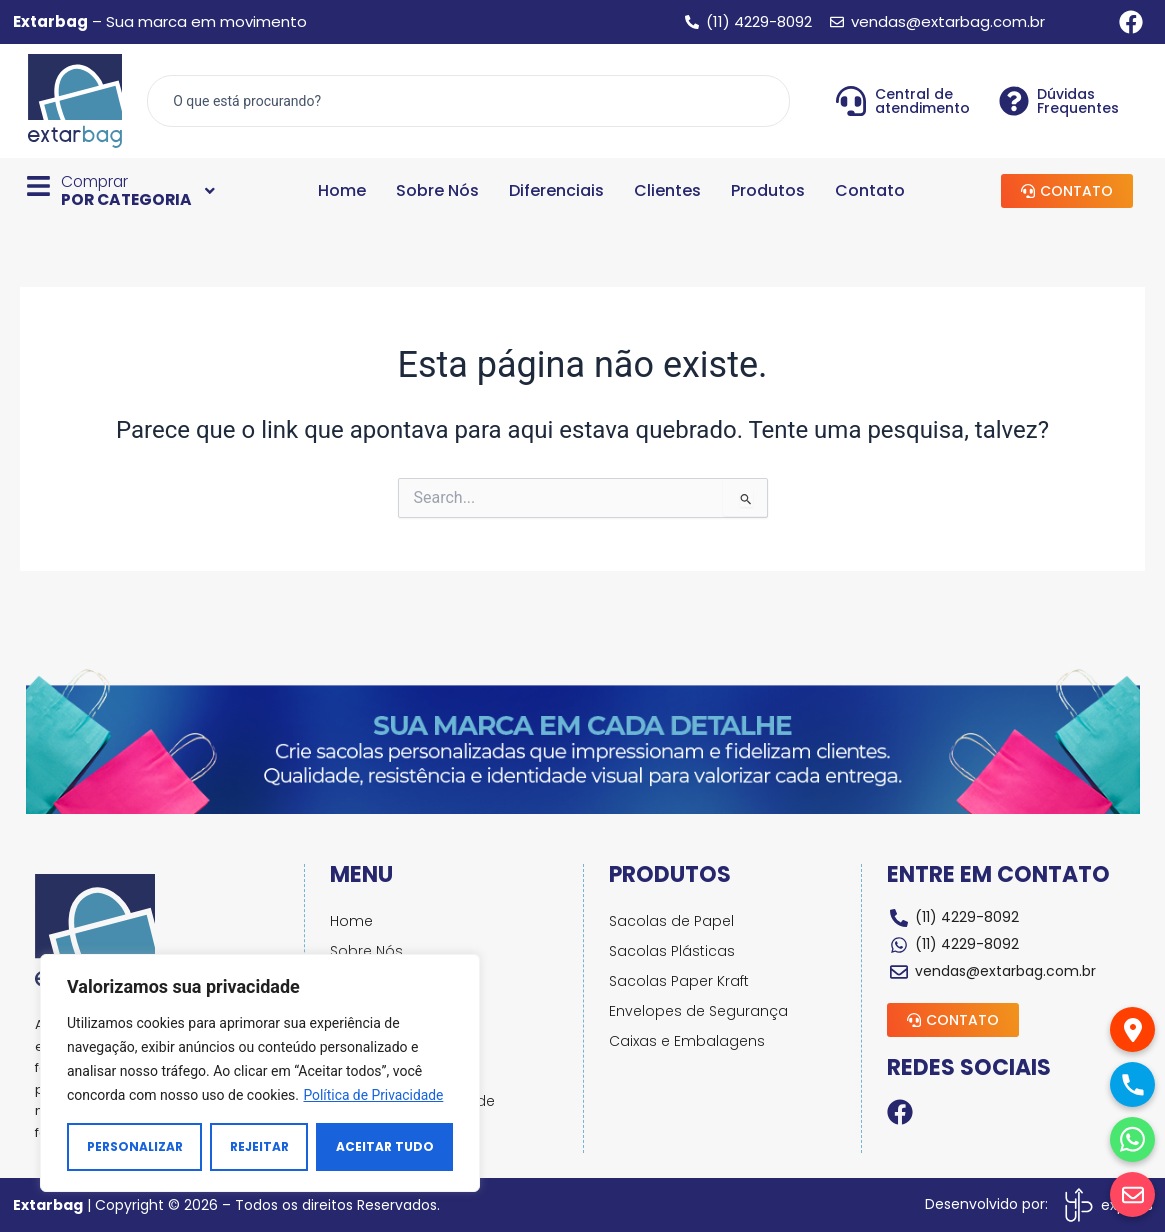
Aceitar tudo (385, 1146)
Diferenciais (556, 191)
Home (342, 191)
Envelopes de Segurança (699, 1011)
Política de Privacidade (374, 1095)
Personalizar (135, 1146)
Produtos (768, 191)
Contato (870, 191)
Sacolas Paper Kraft (680, 981)
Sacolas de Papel (672, 921)
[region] (260, 1073)
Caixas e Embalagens (688, 1041)
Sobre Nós (437, 191)
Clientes (667, 191)
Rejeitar (259, 1146)
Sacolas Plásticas (673, 951)
